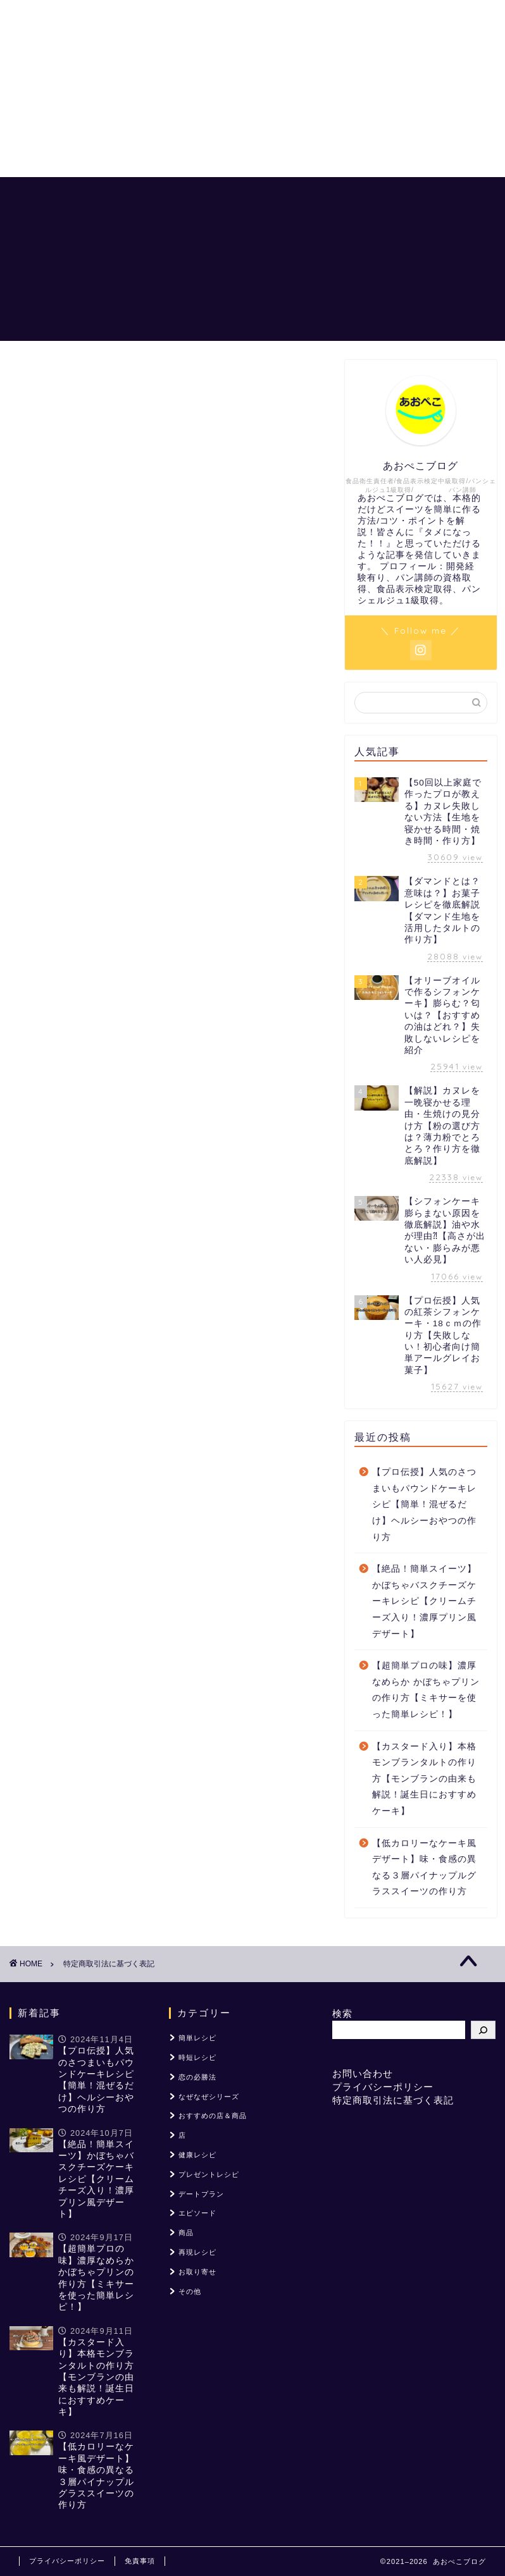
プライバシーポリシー (382, 2086)
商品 (186, 2232)
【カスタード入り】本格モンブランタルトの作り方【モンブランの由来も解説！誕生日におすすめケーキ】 (424, 1779)
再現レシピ (197, 2252)
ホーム (126, 196)
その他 (189, 2291)
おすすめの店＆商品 (156, 222)
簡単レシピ (197, 2038)
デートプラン (201, 2194)
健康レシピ (197, 2155)
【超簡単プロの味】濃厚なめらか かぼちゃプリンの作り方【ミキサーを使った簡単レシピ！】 (426, 1690)
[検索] (483, 2030)
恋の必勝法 (275, 196)
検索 (342, 2013)
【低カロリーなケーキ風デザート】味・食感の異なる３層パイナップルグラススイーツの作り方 (424, 1868)
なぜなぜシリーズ (208, 2096)
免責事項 (140, 2561)
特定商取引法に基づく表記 (393, 2100)
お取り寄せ (197, 2272)
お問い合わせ (362, 2073)
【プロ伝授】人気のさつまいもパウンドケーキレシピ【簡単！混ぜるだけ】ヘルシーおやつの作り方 (424, 1504)
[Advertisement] (252, 88)
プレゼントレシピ (208, 2174)
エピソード (197, 2213)
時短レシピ (197, 2057)
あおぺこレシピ (195, 196)
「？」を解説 (350, 196)
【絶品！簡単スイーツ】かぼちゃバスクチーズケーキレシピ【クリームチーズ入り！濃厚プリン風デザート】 (424, 1601)
